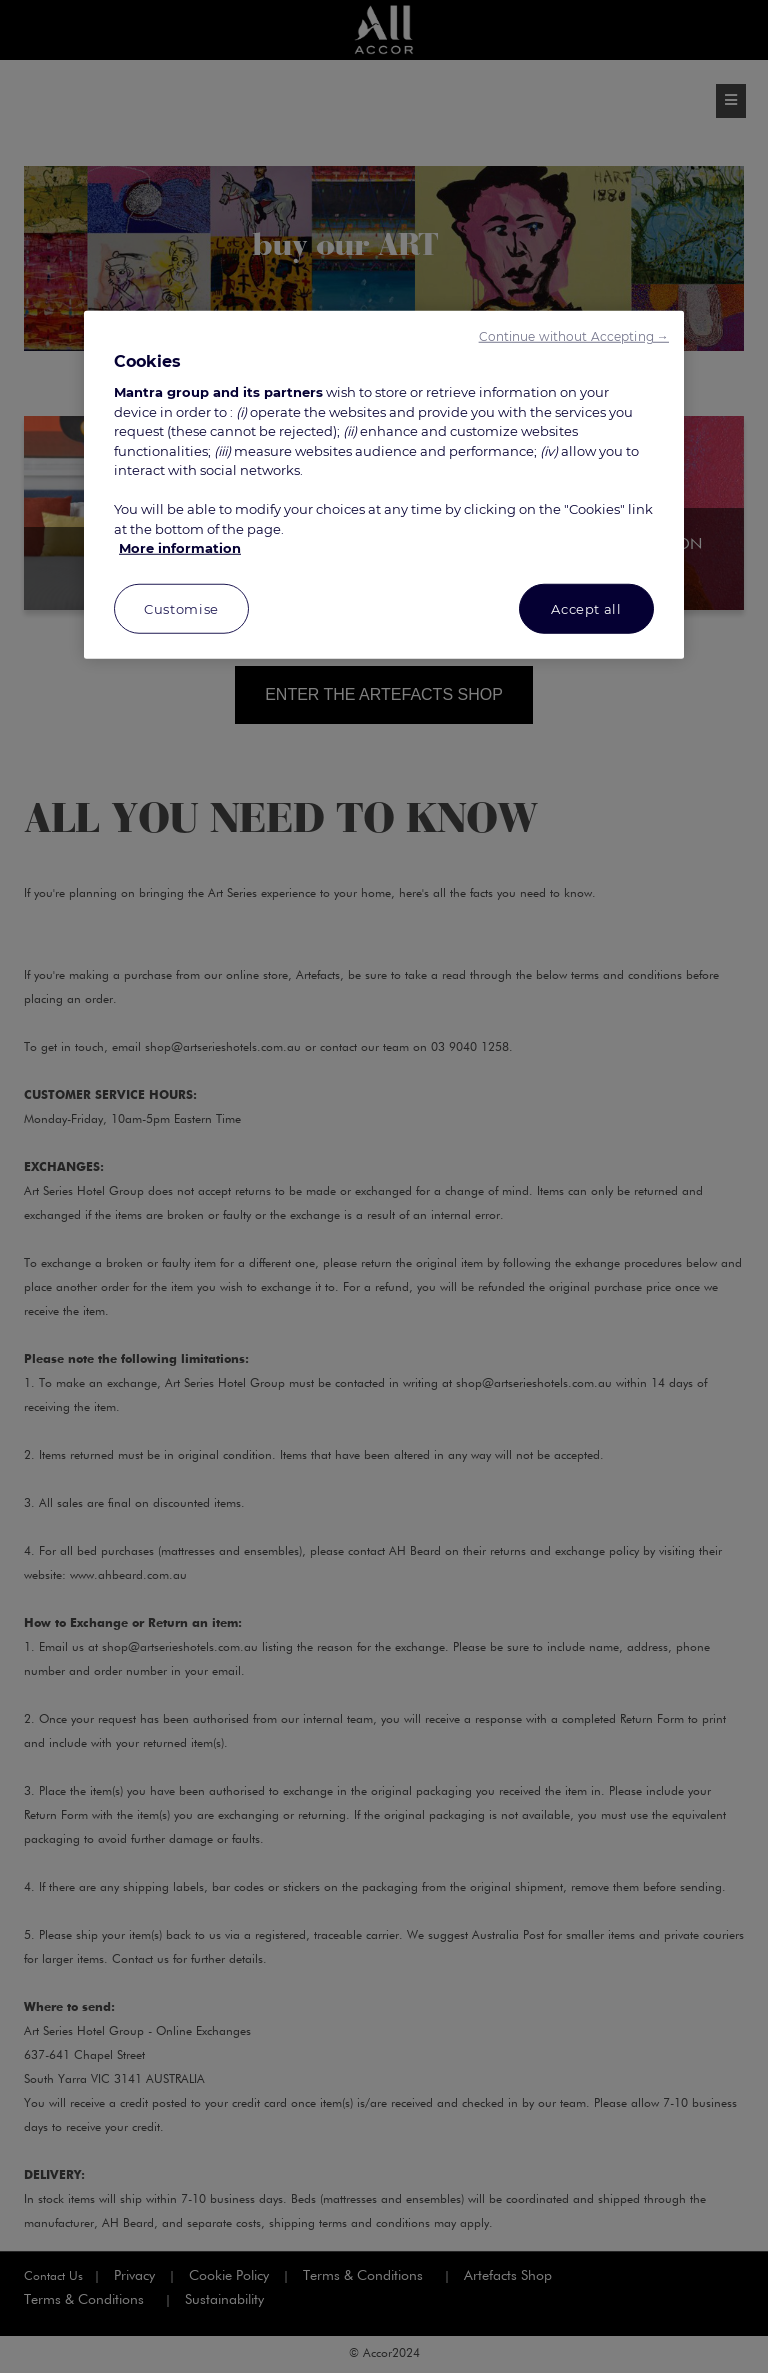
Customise (181, 609)
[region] (384, 485)
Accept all (586, 609)
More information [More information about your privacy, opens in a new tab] (180, 548)
